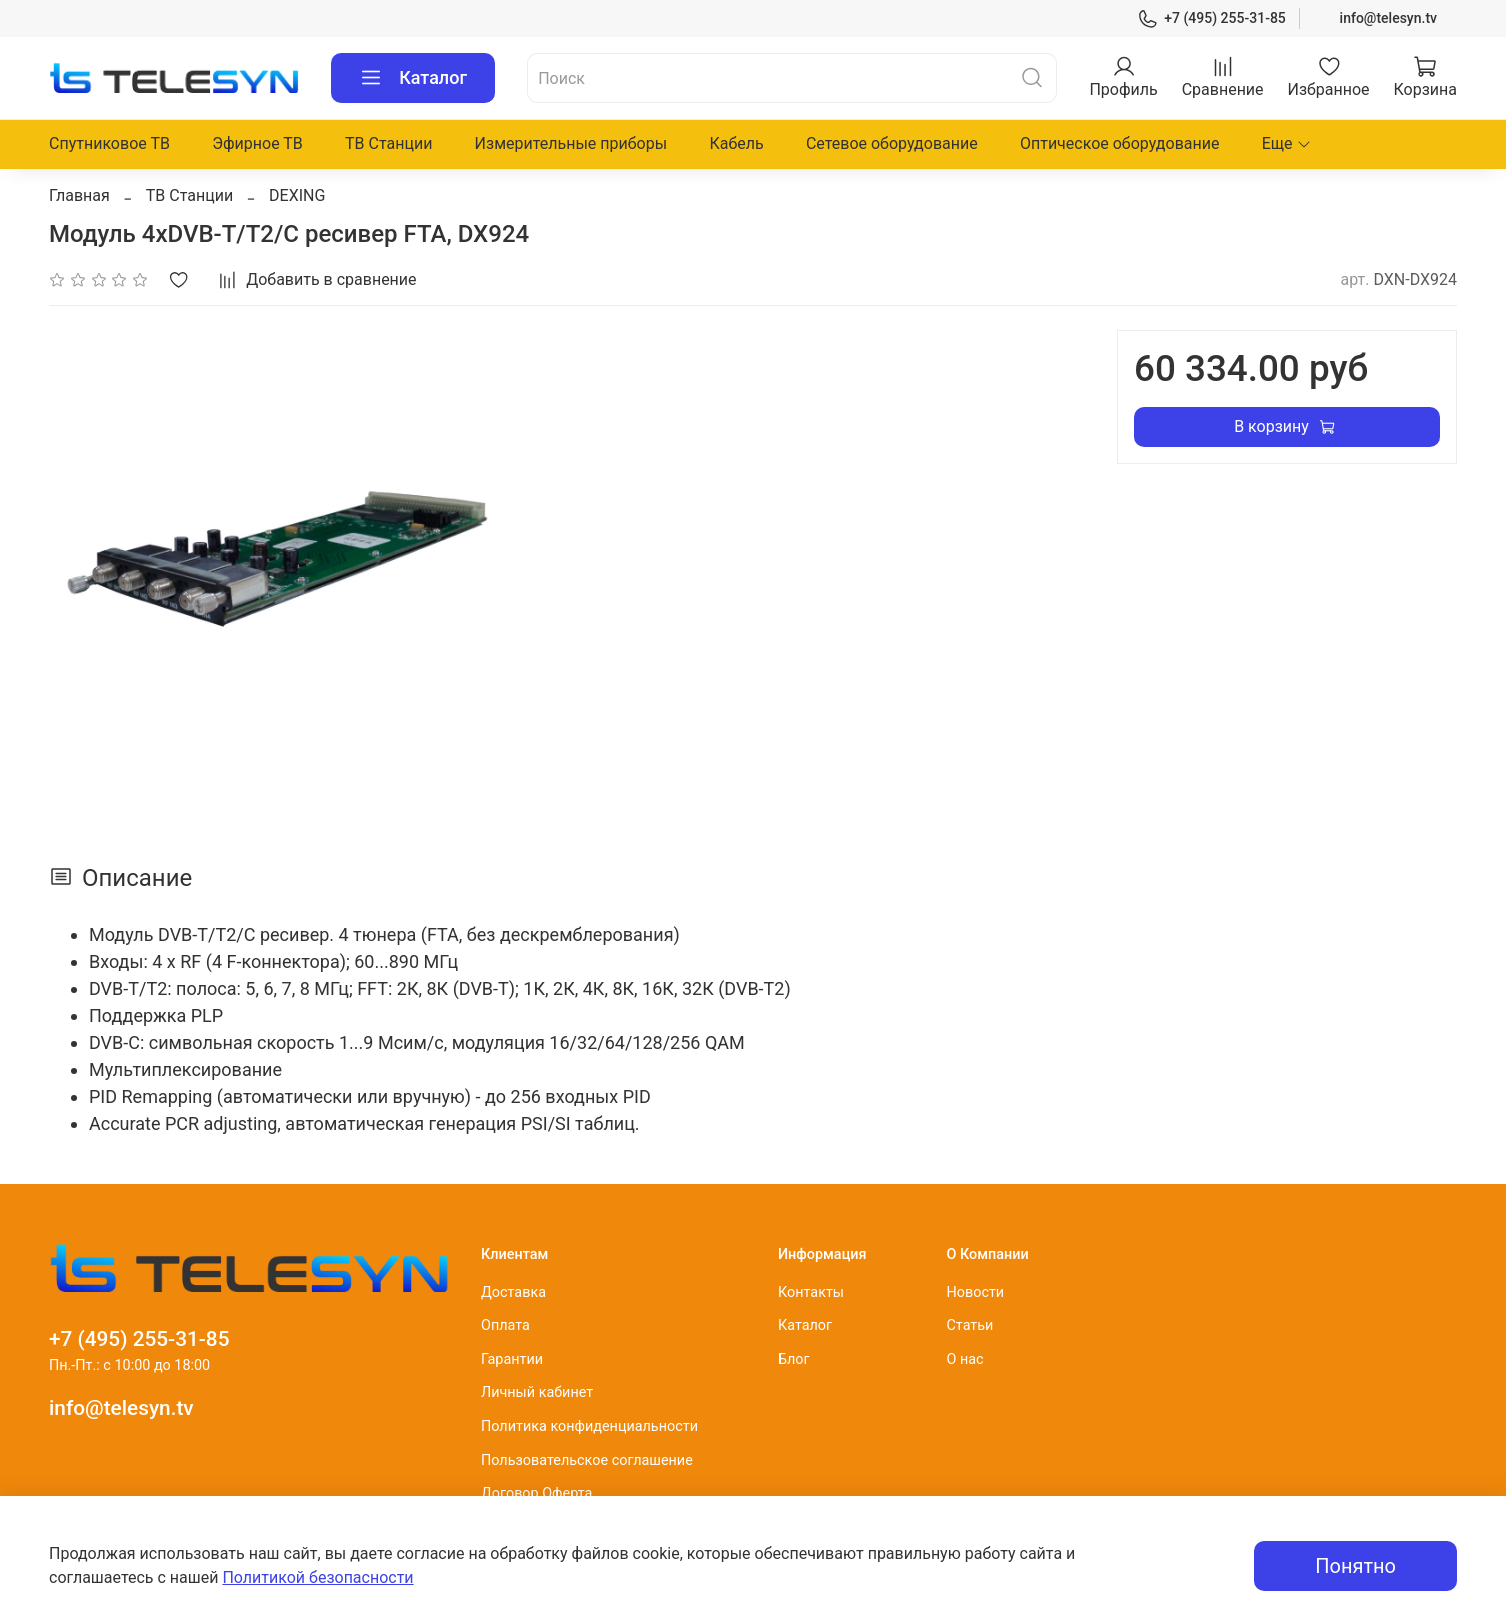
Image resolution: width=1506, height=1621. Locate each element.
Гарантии (512, 1359)
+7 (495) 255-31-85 (1211, 18)
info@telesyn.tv (1388, 18)
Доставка (513, 1292)
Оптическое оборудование (1120, 143)
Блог (794, 1359)
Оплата (505, 1325)
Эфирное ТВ (257, 143)
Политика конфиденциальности (589, 1426)
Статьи (969, 1325)
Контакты (811, 1292)
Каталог (413, 78)
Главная (79, 195)
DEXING (297, 195)
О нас (964, 1359)
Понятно (1355, 1566)
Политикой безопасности (317, 1577)
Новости (975, 1292)
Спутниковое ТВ (109, 143)
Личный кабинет (537, 1392)
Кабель (736, 143)
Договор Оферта (536, 1493)
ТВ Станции (388, 143)
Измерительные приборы (571, 143)
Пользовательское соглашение (587, 1460)
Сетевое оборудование (892, 143)
